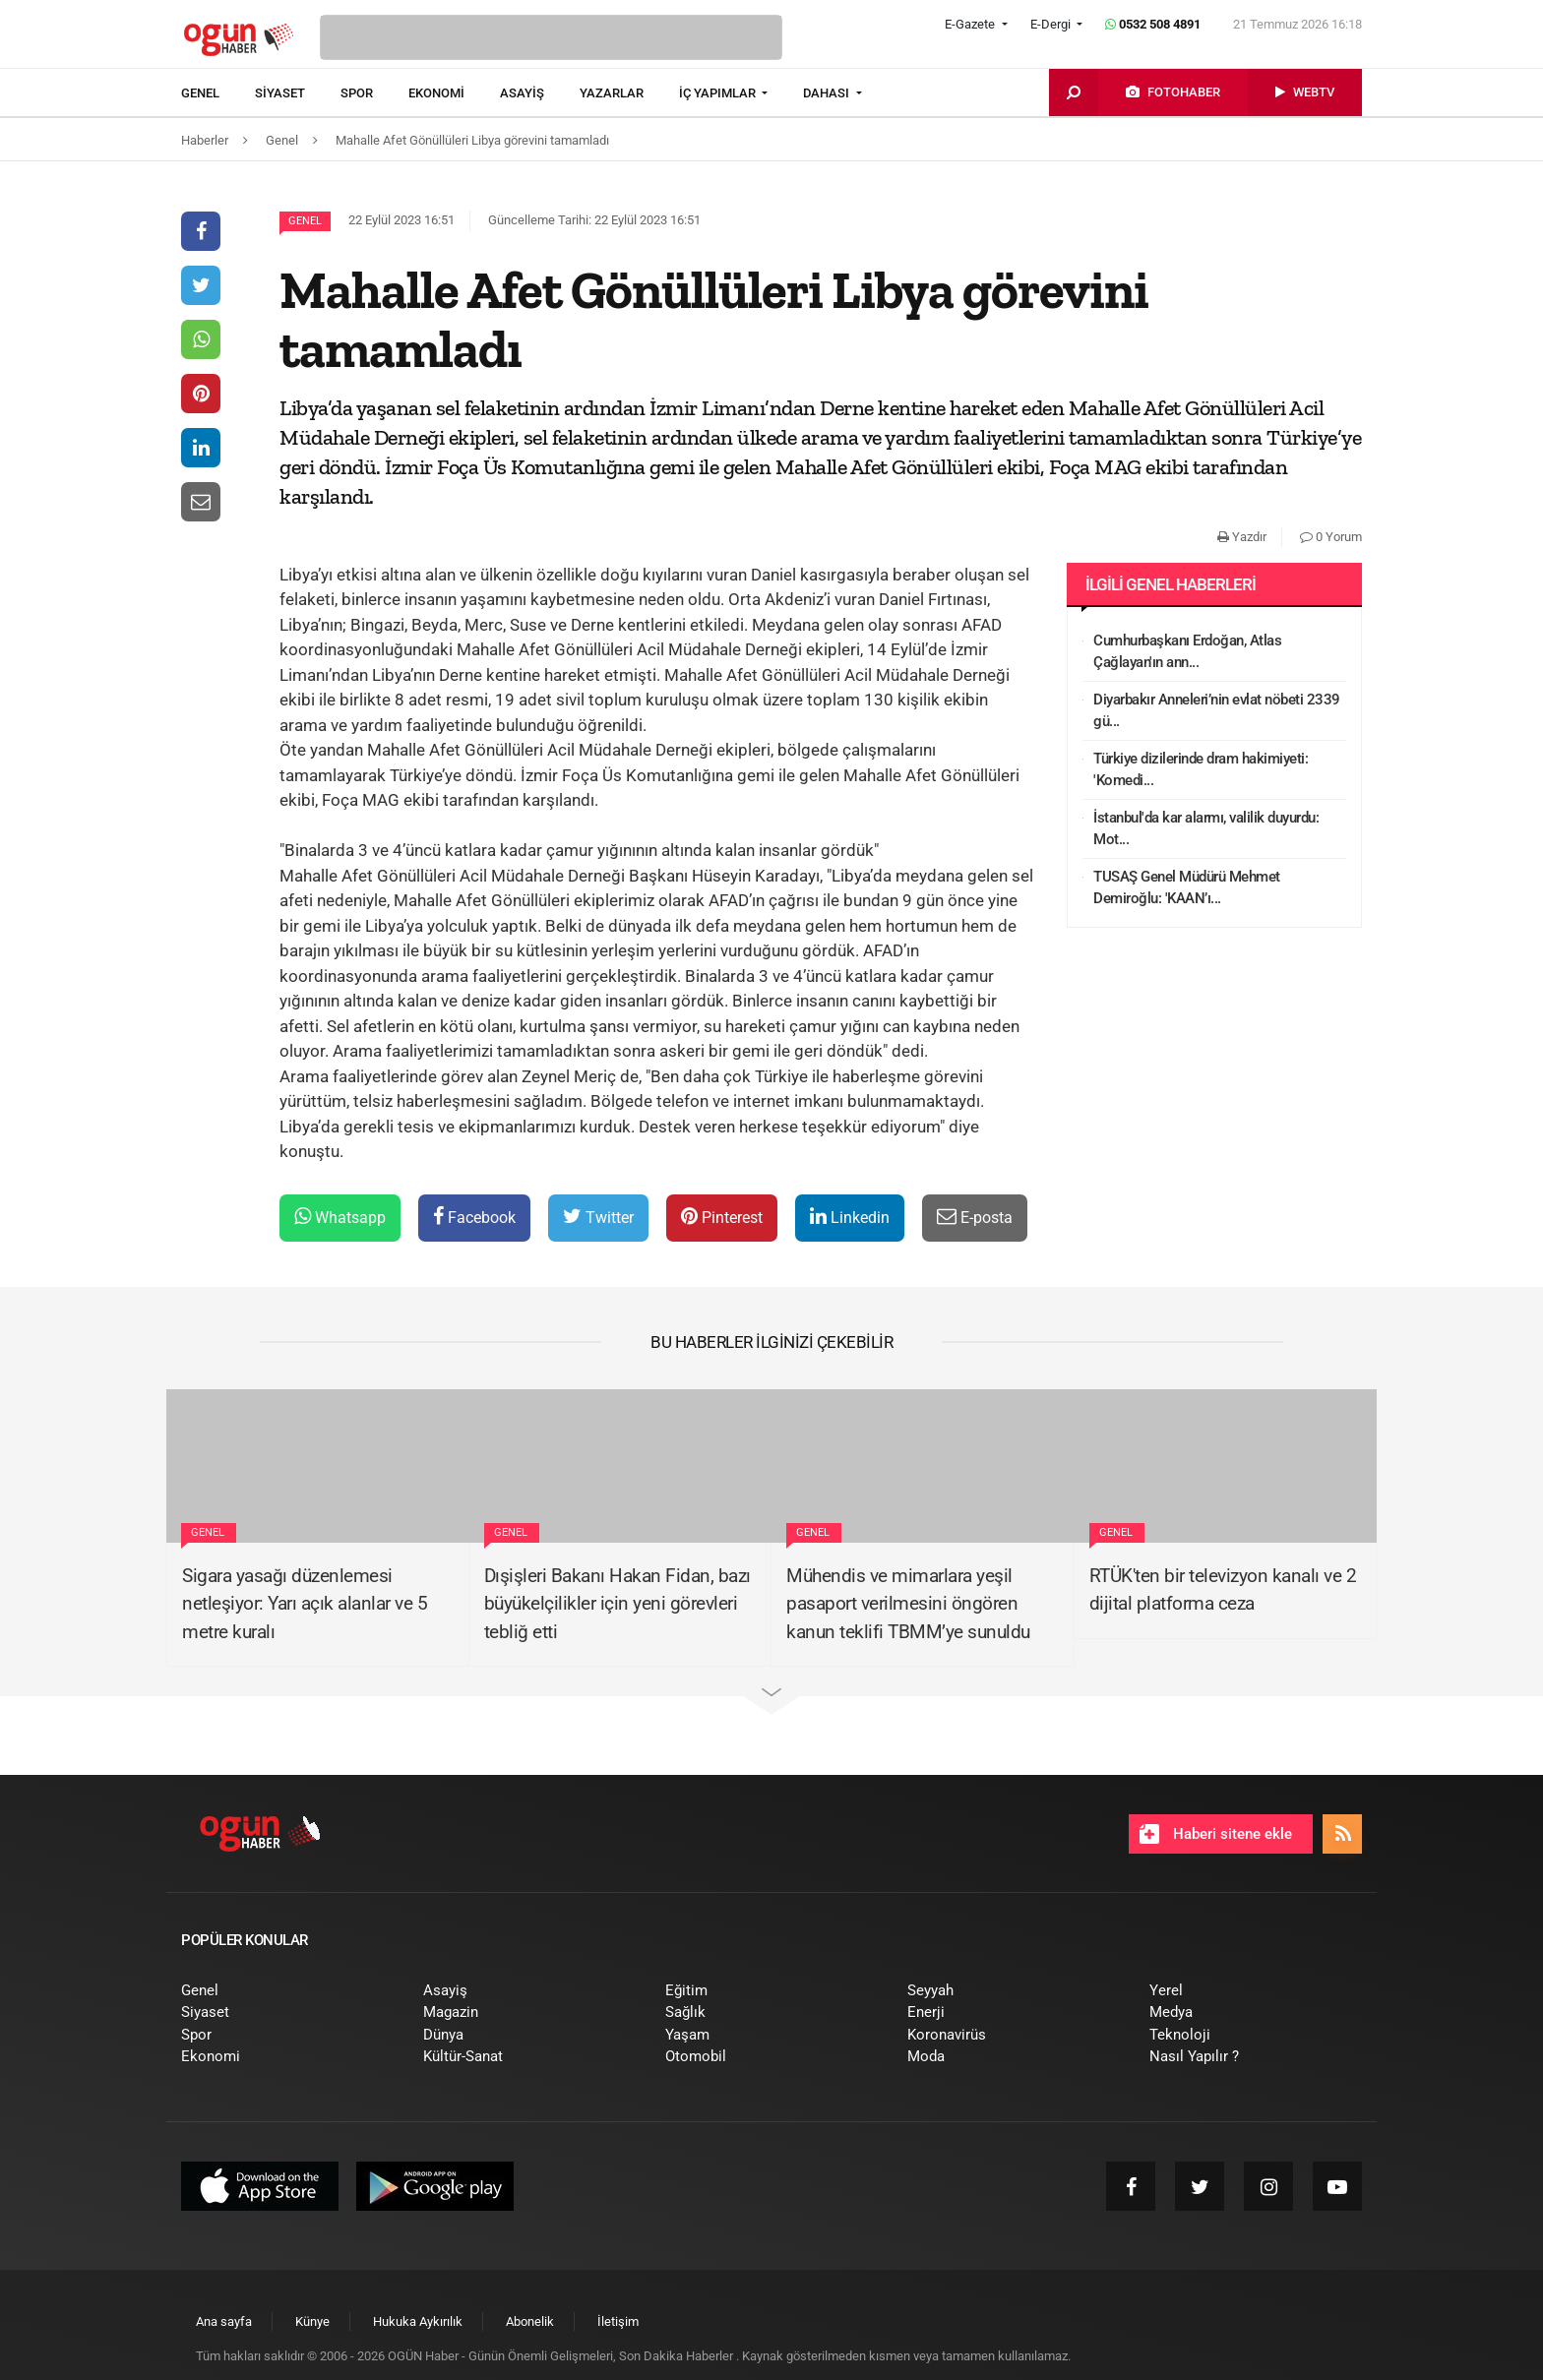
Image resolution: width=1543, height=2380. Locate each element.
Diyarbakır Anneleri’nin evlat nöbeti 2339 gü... (1216, 711)
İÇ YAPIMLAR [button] (719, 93)
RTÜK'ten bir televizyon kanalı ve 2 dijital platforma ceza (1223, 1590)
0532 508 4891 (1153, 24)
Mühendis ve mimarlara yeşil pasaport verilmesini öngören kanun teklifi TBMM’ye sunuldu (908, 1603)
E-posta (975, 1216)
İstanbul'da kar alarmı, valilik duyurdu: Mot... (1206, 829)
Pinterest (722, 1216)
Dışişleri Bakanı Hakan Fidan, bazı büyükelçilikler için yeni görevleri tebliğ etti (617, 1603)
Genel (305, 220)
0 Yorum (1331, 536)
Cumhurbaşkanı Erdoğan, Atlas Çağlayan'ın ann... (1187, 652)
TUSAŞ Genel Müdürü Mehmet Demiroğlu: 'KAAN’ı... (1186, 888)
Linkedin (850, 1216)
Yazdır (1241, 536)
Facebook (474, 1216)
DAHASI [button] (827, 93)
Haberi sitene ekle (1216, 1834)
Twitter (598, 1216)
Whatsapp (340, 1216)
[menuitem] (218, 93)
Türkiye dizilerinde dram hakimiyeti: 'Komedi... (1200, 770)
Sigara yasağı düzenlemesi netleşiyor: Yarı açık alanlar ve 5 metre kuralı (304, 1603)
